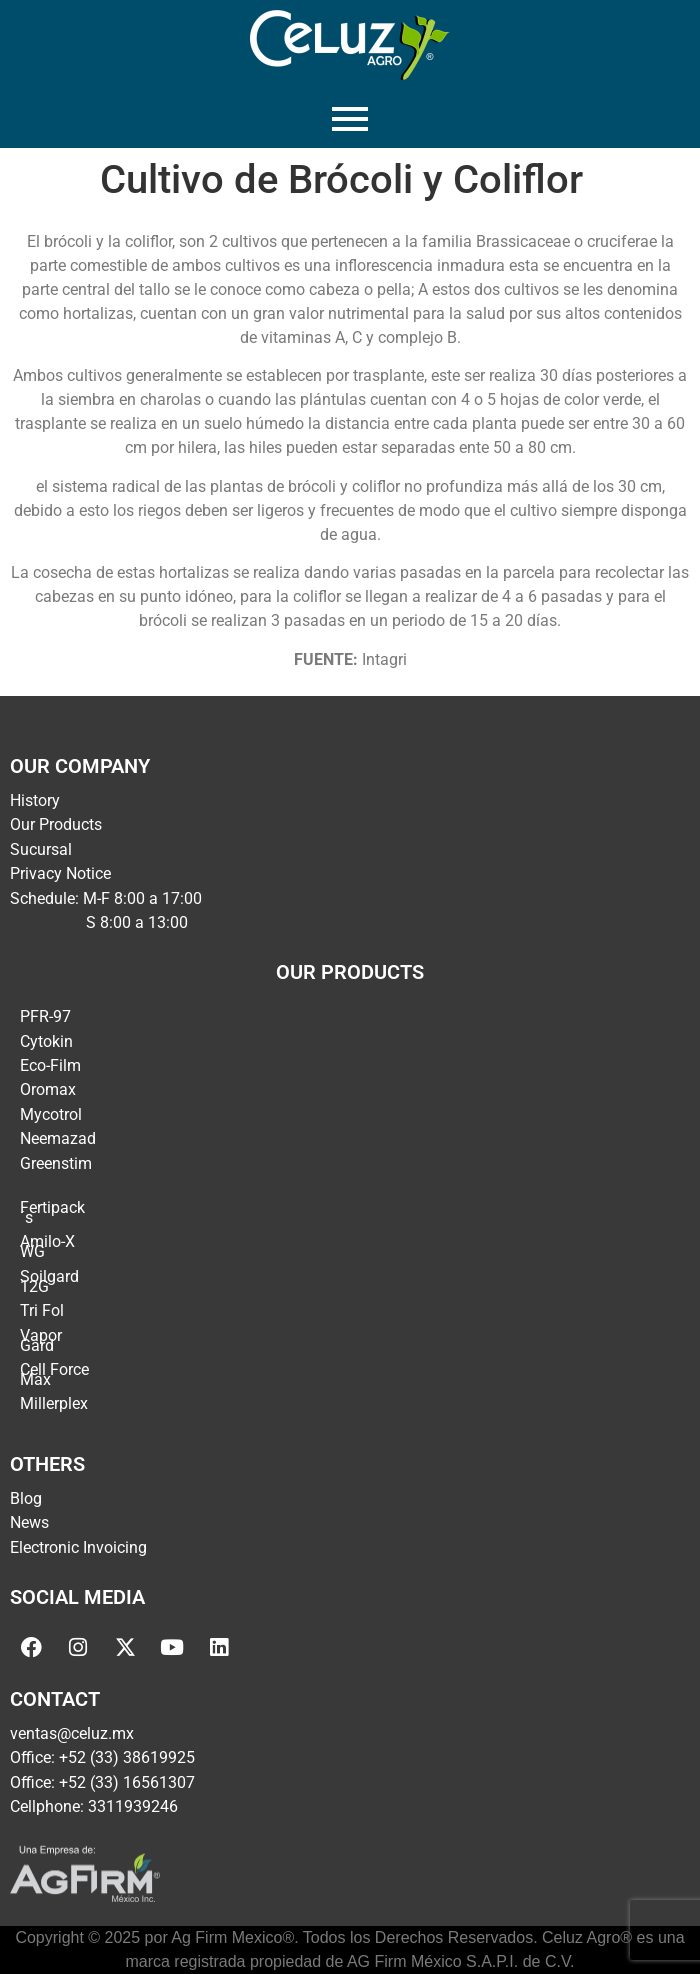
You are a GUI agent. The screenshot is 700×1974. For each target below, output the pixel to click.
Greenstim (56, 1163)
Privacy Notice (60, 873)
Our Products (56, 824)
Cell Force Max (54, 1374)
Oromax (48, 1089)
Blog (26, 1498)
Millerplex (54, 1403)
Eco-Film (50, 1065)
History (35, 800)
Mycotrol (51, 1114)
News (29, 1522)
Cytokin (46, 1041)
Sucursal (41, 849)
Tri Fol (42, 1310)
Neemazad (58, 1138)
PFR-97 (45, 1016)
